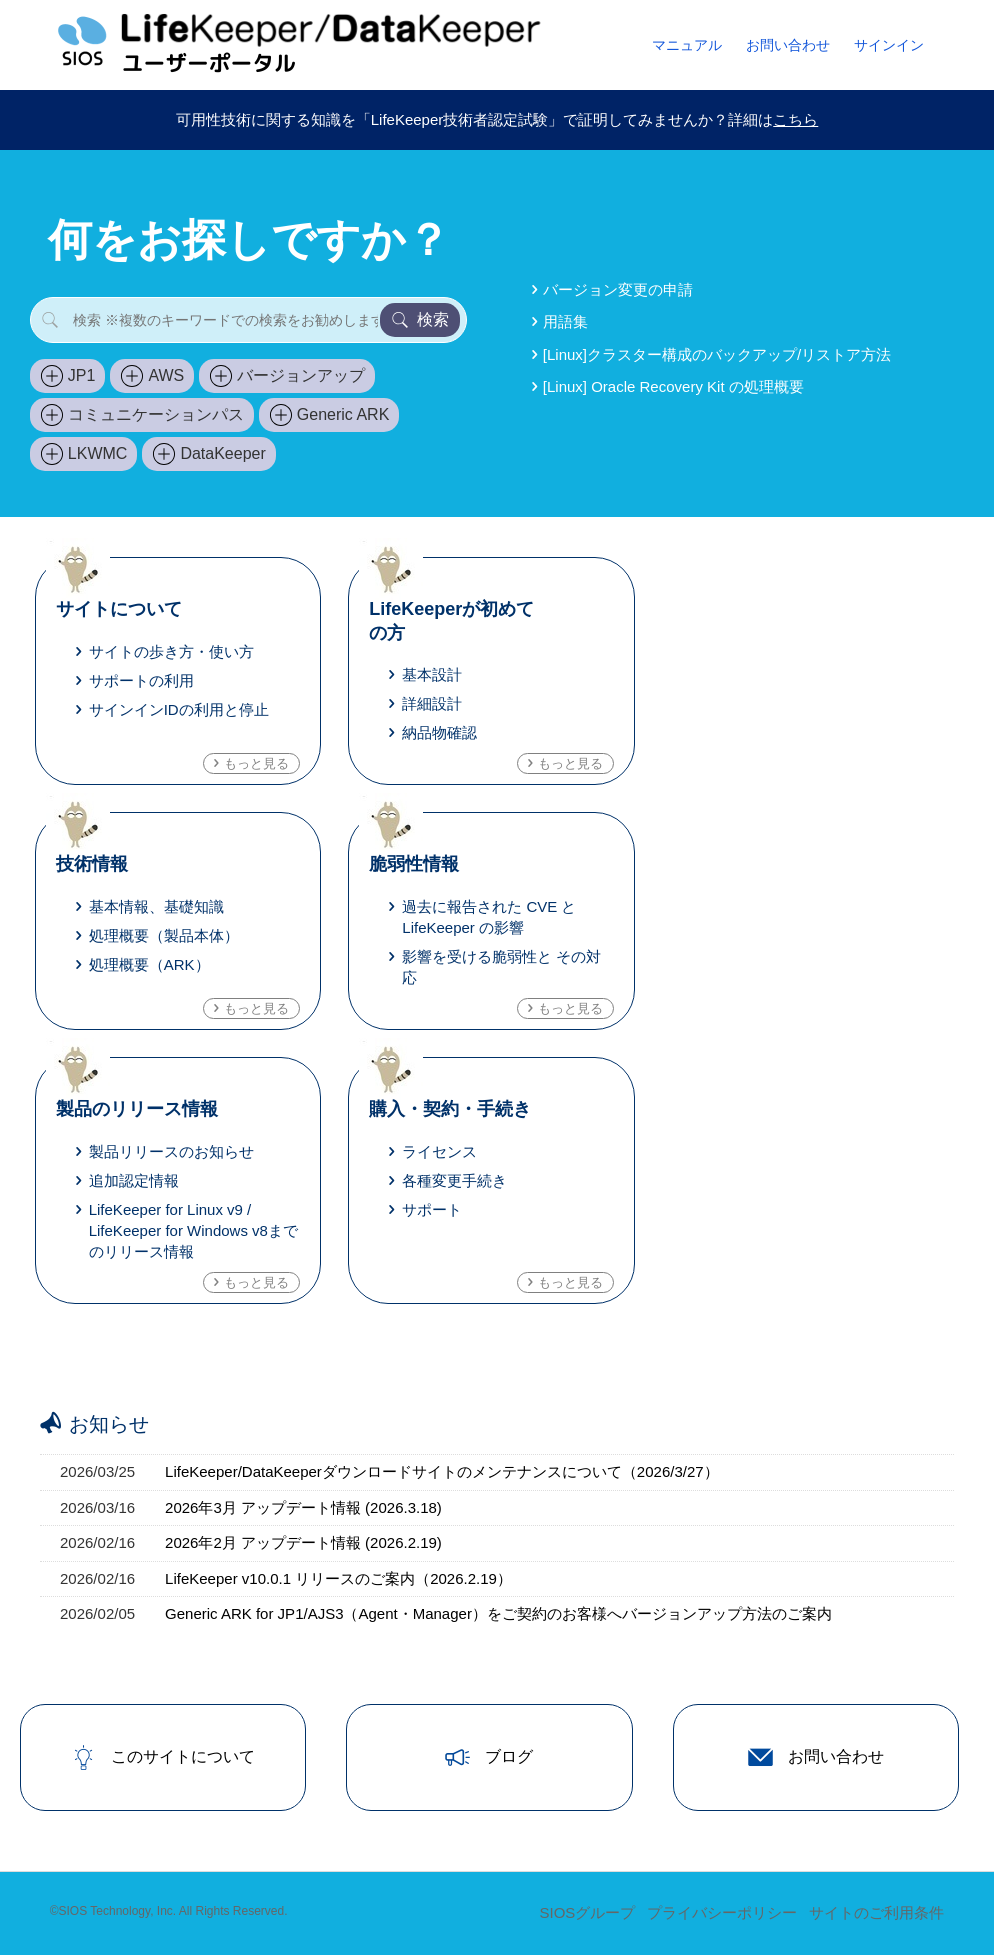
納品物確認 (439, 732)
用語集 (565, 321)
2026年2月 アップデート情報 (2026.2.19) (303, 1542)
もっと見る (256, 763)
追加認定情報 (134, 1180)
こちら (795, 119)
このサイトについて (163, 1757)
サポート (432, 1209)
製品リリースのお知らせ (171, 1151)
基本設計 (432, 674)
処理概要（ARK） (149, 964)
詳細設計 (432, 703)
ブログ (489, 1757)
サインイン (889, 45)
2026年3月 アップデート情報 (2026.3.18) (303, 1507)
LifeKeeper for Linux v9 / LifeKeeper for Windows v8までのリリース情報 (193, 1230)
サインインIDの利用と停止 (179, 709)
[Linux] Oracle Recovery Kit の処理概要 (673, 386)
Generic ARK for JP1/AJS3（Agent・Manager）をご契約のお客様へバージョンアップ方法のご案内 (498, 1613)
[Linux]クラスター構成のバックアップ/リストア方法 (717, 354)
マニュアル (687, 45)
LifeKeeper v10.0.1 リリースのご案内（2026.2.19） (338, 1578)
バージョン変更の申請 (618, 289)
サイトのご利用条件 (876, 1912)
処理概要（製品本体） (164, 935)
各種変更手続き (454, 1180)
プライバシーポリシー (722, 1912)
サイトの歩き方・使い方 (171, 651)
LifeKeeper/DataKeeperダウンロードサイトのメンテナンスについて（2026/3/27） (442, 1471)
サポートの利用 (141, 680)
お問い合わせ (788, 45)
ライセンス (439, 1151)
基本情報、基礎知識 (156, 906)
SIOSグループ (587, 1912)
